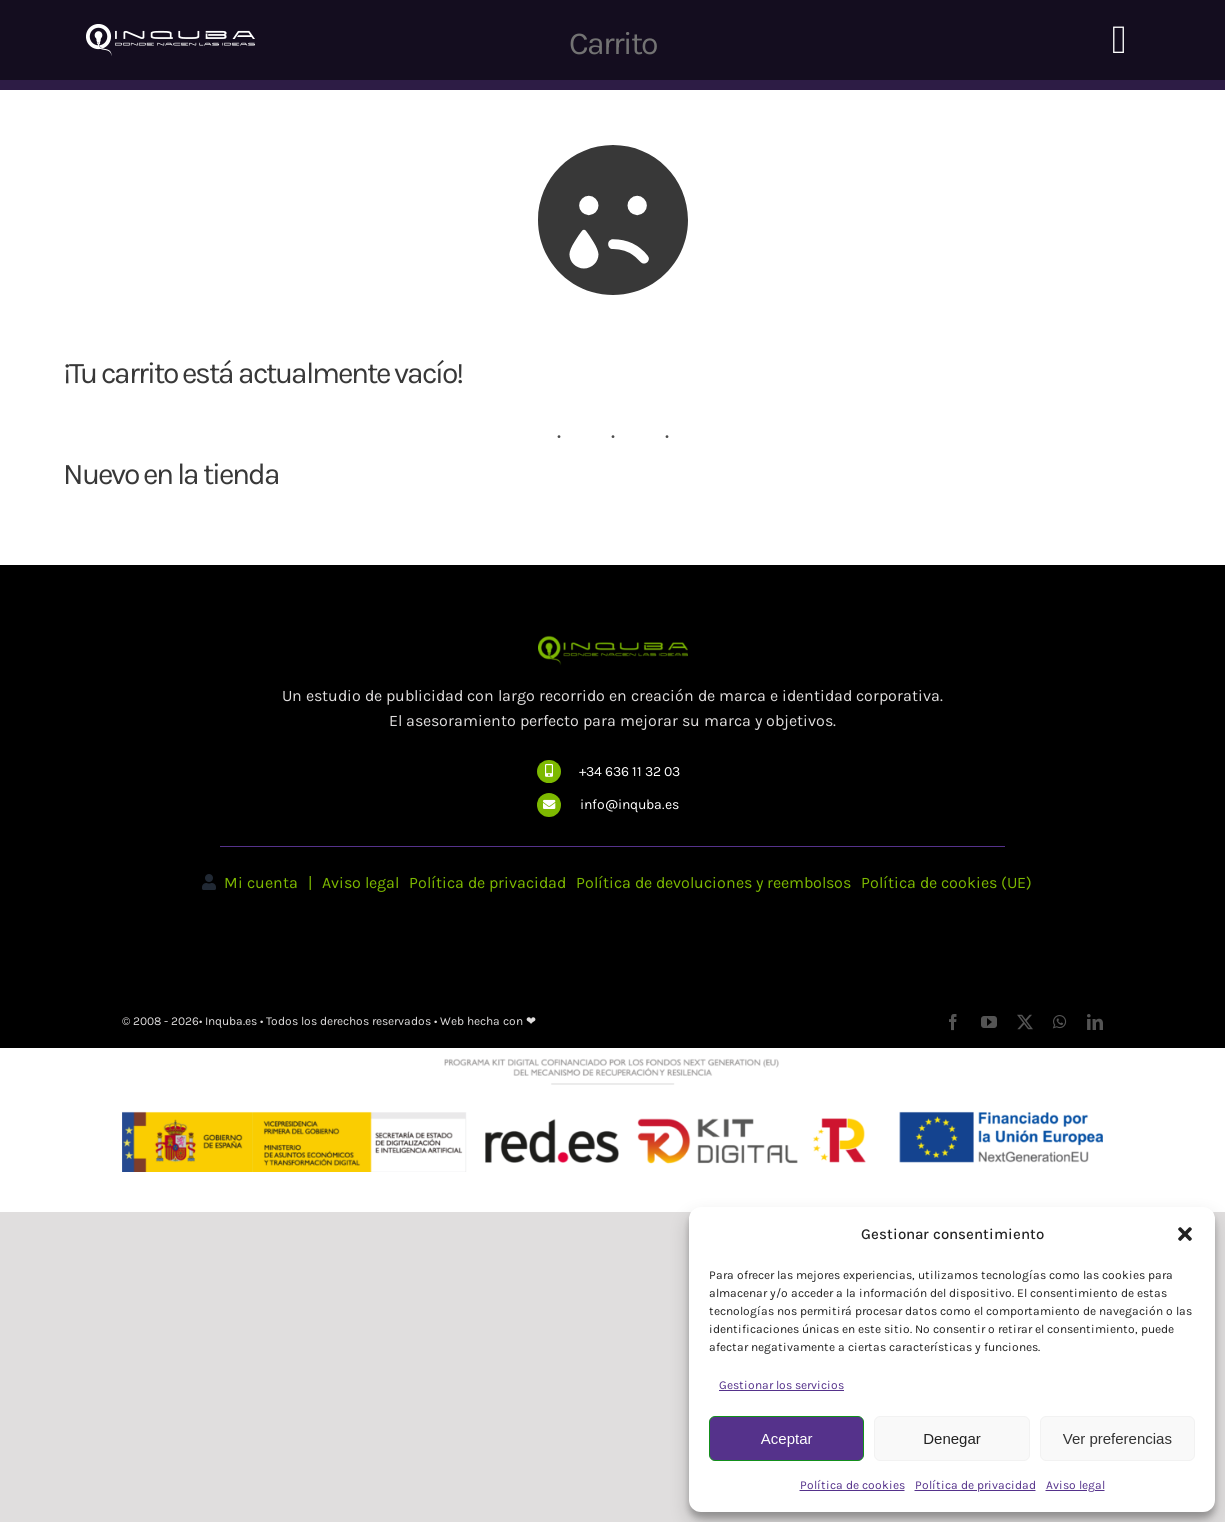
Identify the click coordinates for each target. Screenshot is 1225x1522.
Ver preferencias (1117, 1438)
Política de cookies (852, 1485)
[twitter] (1025, 1022)
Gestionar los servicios (781, 1385)
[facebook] (953, 1022)
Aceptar (787, 1438)
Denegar (952, 1438)
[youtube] (989, 1022)
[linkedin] (1095, 1022)
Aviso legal (1075, 1485)
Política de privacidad (975, 1485)
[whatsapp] (1060, 1022)
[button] (1185, 1234)
